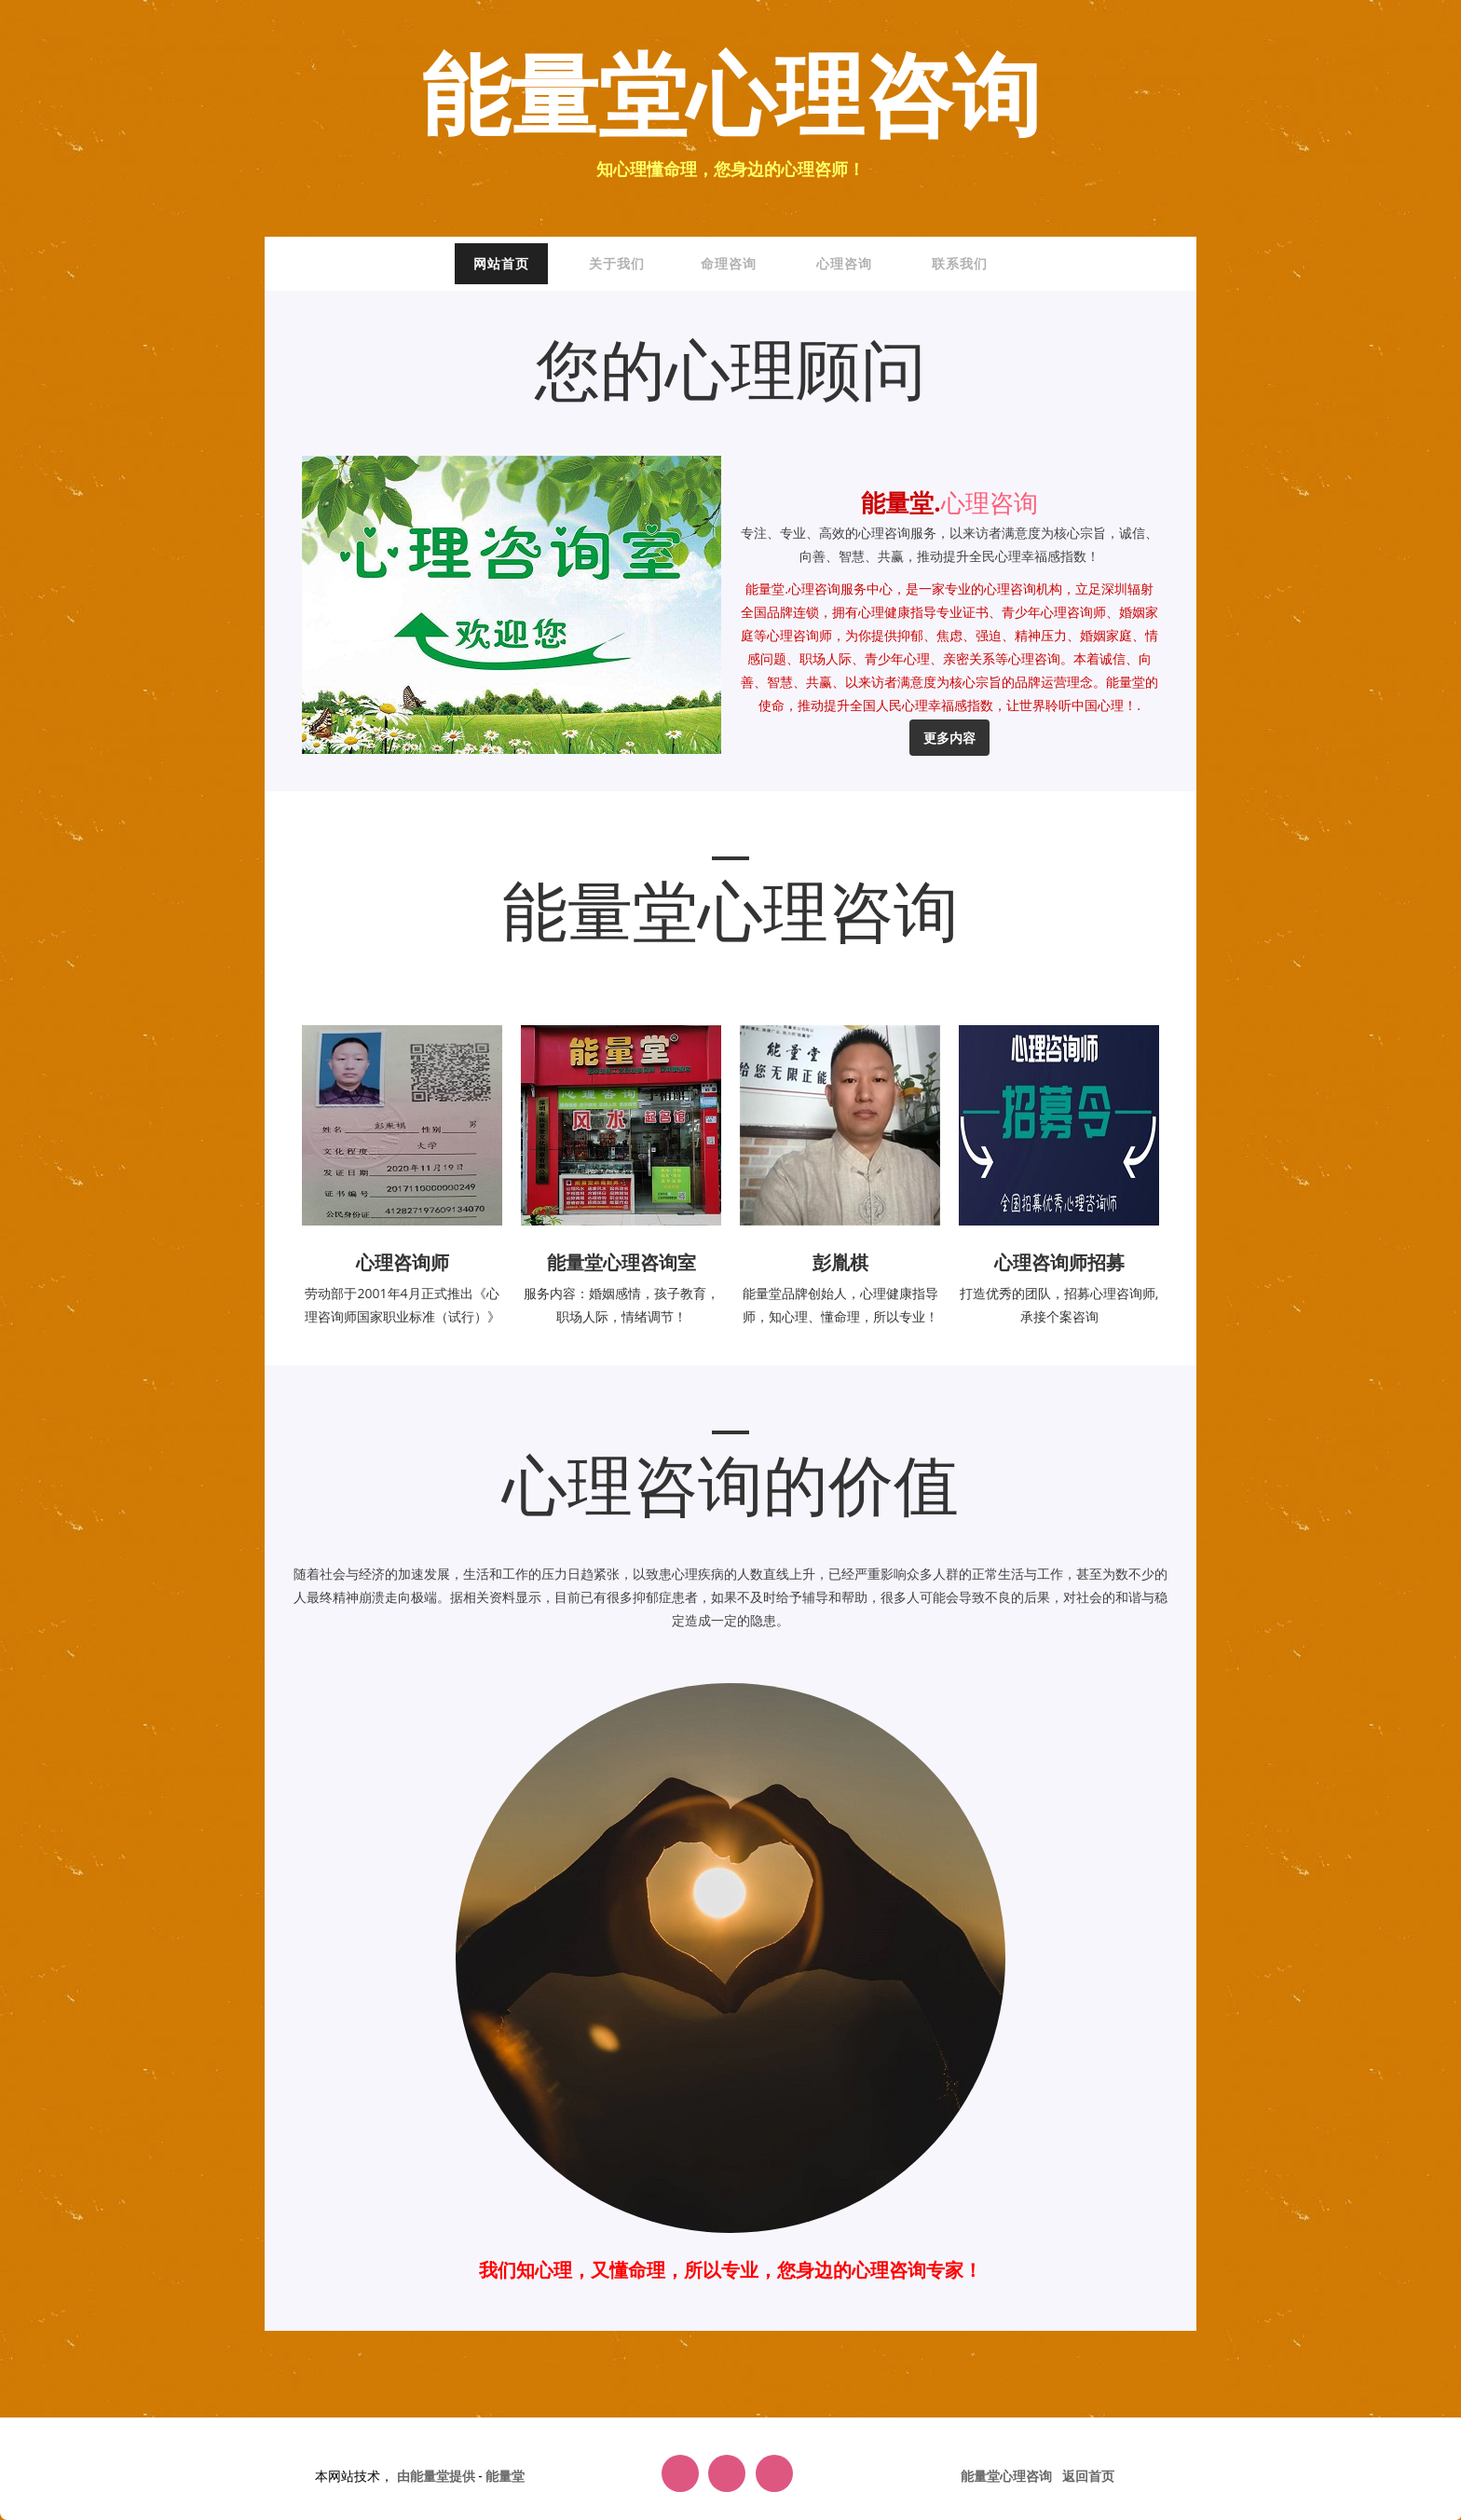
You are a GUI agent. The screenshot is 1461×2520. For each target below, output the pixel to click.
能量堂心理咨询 (731, 99)
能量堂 (505, 2476)
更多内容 (949, 737)
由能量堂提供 (438, 2476)
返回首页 (1088, 2476)
